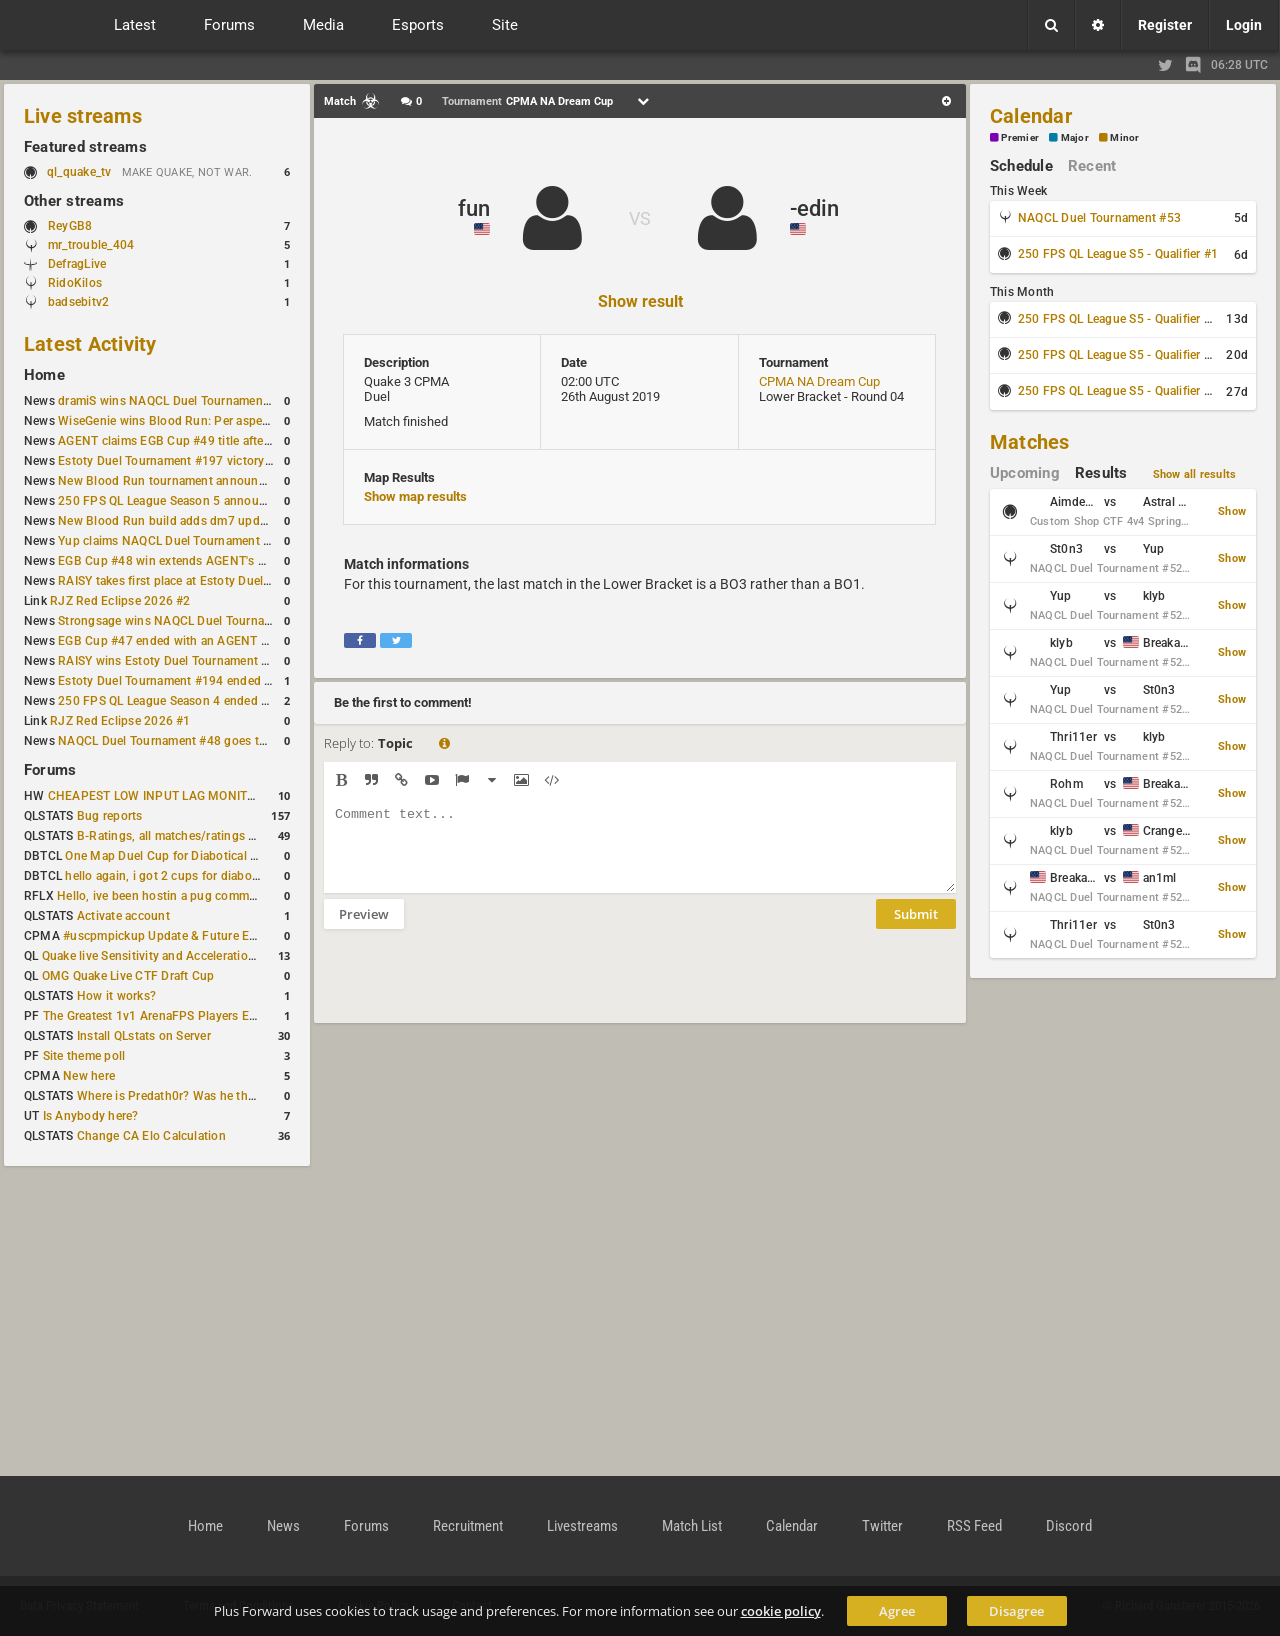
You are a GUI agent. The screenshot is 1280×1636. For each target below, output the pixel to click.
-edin (814, 208)
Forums (50, 770)
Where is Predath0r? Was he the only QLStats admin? (224, 1096)
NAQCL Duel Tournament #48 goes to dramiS (183, 741)
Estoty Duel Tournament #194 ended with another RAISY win (226, 681)
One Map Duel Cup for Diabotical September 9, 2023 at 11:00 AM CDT (259, 856)
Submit (916, 929)
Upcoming (1025, 473)
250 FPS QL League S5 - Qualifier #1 (1118, 254)
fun (474, 208)
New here (89, 1076)
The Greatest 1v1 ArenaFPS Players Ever (154, 1016)
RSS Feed (974, 1526)
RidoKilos (75, 283)
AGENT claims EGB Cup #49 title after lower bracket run (212, 441)
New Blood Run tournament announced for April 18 (201, 481)
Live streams (83, 116)
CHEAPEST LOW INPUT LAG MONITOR (156, 796)
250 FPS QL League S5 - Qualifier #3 (1118, 355)
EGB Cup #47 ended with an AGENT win (169, 641)
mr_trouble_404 (91, 245)
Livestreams (582, 1526)
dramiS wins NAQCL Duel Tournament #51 (175, 401)
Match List (692, 1526)
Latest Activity (90, 344)
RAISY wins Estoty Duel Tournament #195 (174, 661)
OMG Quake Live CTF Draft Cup (128, 976)
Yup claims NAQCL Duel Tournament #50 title (183, 541)
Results (1101, 473)
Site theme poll (84, 1056)
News (283, 1526)
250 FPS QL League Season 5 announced (172, 501)
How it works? (116, 996)
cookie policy (781, 1611)
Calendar (1031, 116)
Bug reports (110, 816)
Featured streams (85, 147)
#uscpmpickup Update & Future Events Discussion (203, 936)
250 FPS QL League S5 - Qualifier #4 (1118, 391)
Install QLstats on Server (144, 1036)
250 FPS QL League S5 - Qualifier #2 (1118, 319)
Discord (1069, 1526)
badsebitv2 (78, 302)
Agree (897, 1611)
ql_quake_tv (79, 172)
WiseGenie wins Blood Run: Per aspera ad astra (189, 421)
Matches (1030, 442)
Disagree (1016, 1611)
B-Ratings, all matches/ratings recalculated (196, 836)
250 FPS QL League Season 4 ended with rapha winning (212, 701)
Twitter (882, 1526)
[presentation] (476, 989)
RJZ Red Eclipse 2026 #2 (120, 601)
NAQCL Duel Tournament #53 (1099, 218)
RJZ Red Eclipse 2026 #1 (120, 721)
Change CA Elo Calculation (151, 1136)
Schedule (1021, 166)
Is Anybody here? (91, 1116)
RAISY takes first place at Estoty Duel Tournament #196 (211, 581)
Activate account (123, 916)
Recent (1092, 166)
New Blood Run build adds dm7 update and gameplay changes (232, 521)
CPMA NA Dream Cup (819, 381)
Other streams (74, 201)
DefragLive (77, 264)
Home (44, 375)
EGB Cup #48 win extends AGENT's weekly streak (195, 561)
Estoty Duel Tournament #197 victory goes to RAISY (202, 461)
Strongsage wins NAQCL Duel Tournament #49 (187, 621)
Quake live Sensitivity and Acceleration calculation (180, 956)
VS (640, 218)
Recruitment (468, 1526)
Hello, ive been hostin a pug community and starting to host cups (238, 896)
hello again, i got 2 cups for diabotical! (171, 876)
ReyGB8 (70, 226)
